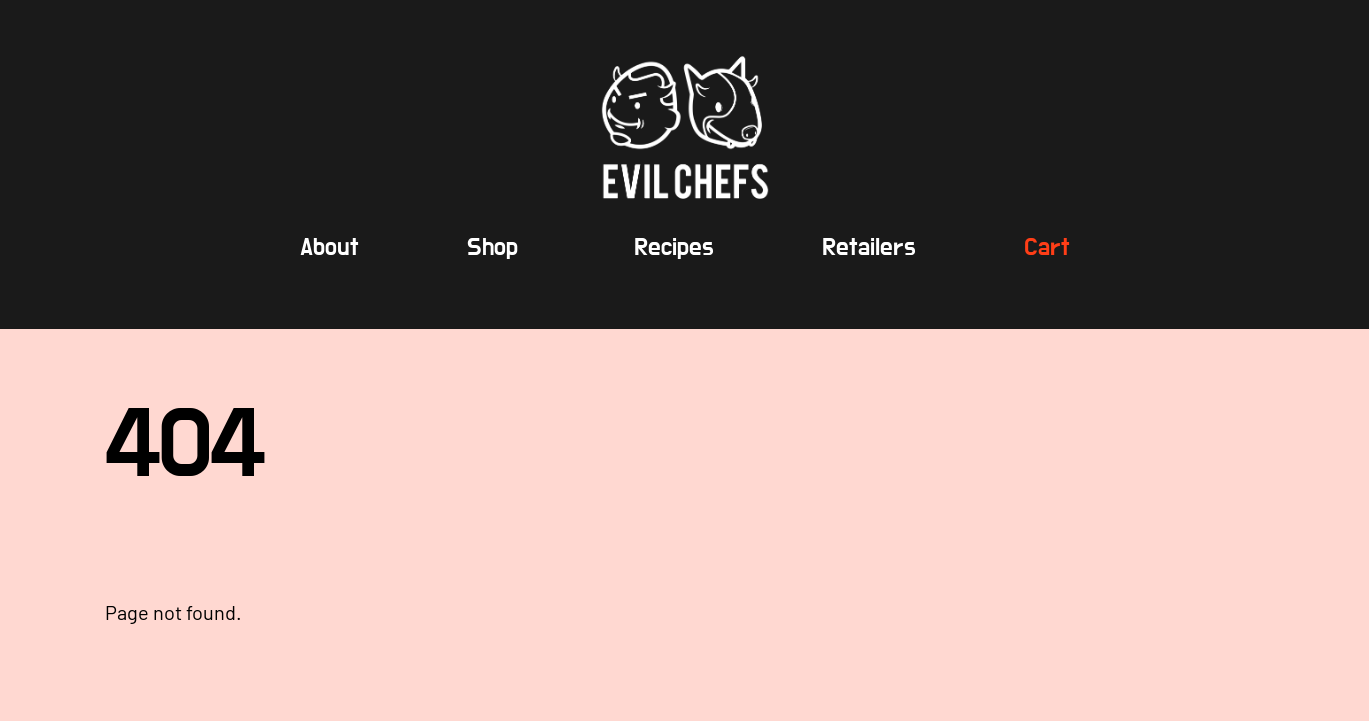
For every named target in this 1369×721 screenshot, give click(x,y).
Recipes (674, 247)
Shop (492, 247)
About (329, 247)
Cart (1047, 247)
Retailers (869, 247)
